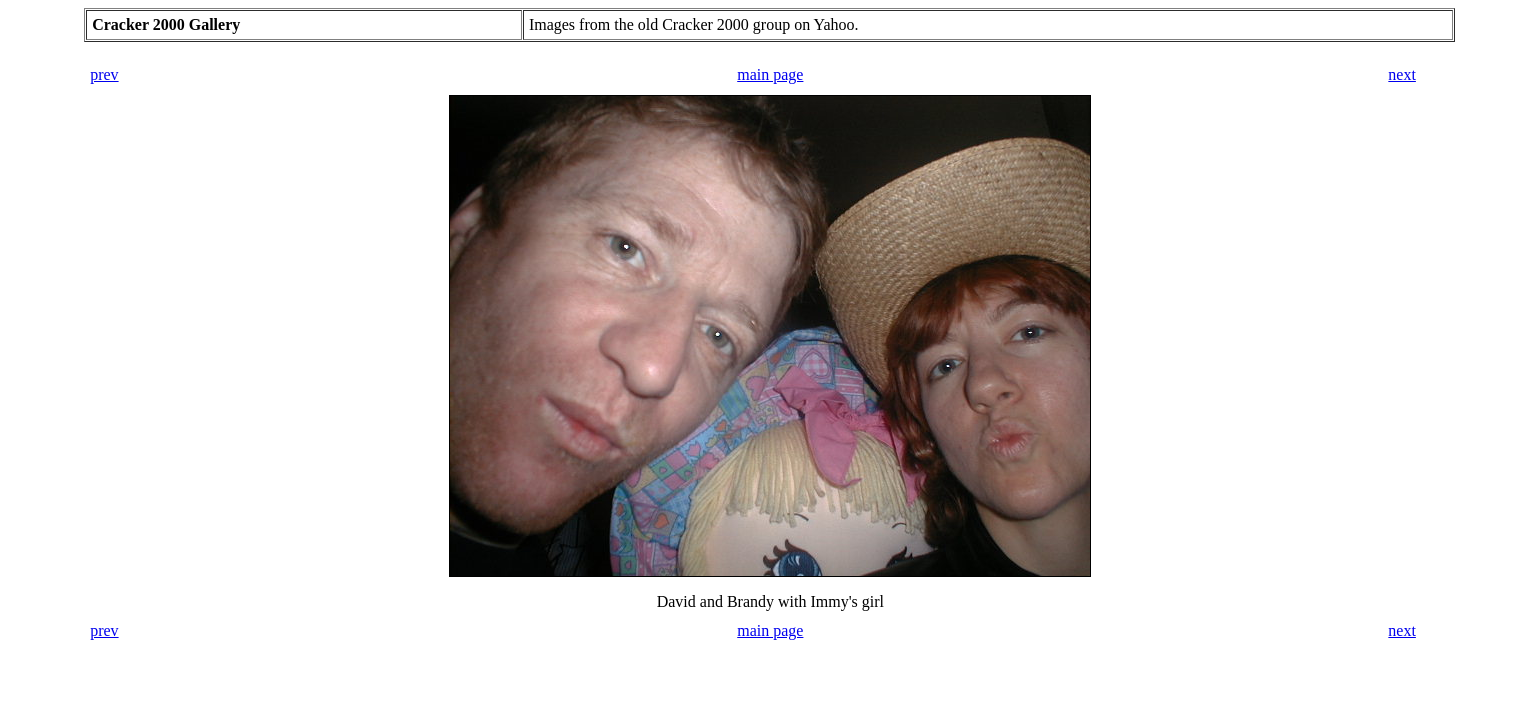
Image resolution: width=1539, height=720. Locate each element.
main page (770, 74)
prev (104, 74)
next (1402, 74)
